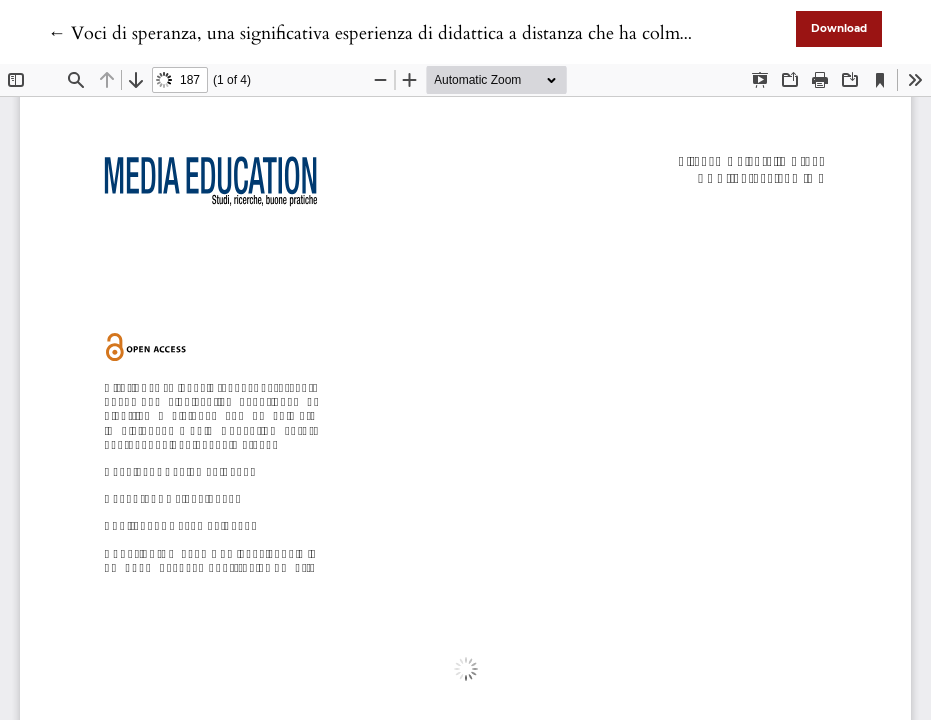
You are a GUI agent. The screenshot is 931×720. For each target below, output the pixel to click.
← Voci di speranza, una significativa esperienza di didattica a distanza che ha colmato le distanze (418, 33)
